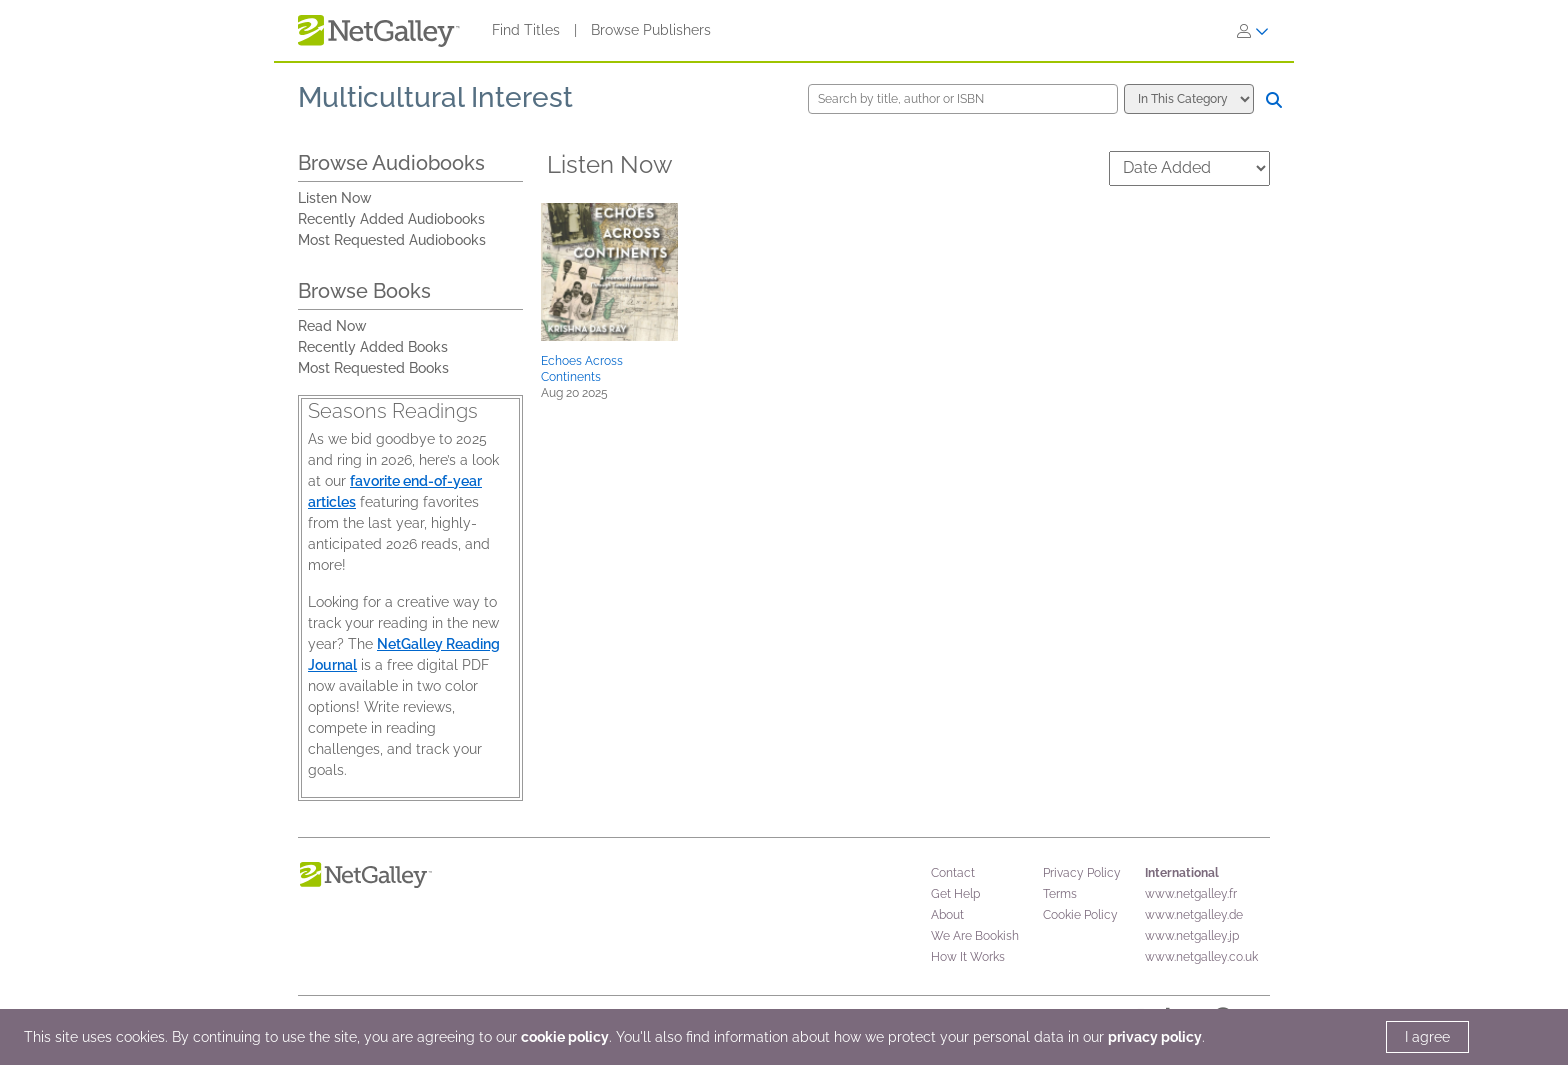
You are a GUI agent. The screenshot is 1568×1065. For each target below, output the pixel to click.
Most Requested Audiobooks (392, 240)
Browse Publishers (651, 30)
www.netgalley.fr (1191, 894)
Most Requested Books (373, 368)
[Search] (1274, 100)
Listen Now (335, 198)
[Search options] (1189, 99)
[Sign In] (1253, 31)
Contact (953, 873)
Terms (1060, 894)
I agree (1427, 1037)
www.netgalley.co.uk (1201, 957)
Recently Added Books (373, 347)
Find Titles (526, 30)
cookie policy (565, 1037)
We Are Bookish (975, 936)
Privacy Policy (1082, 873)
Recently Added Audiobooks (391, 219)
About (947, 915)
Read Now (332, 326)
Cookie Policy (1080, 915)
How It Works (968, 957)
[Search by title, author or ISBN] (963, 99)
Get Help (955, 894)
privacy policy (1155, 1037)
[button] (609, 271)
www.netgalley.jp (1192, 936)
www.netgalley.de (1194, 915)
